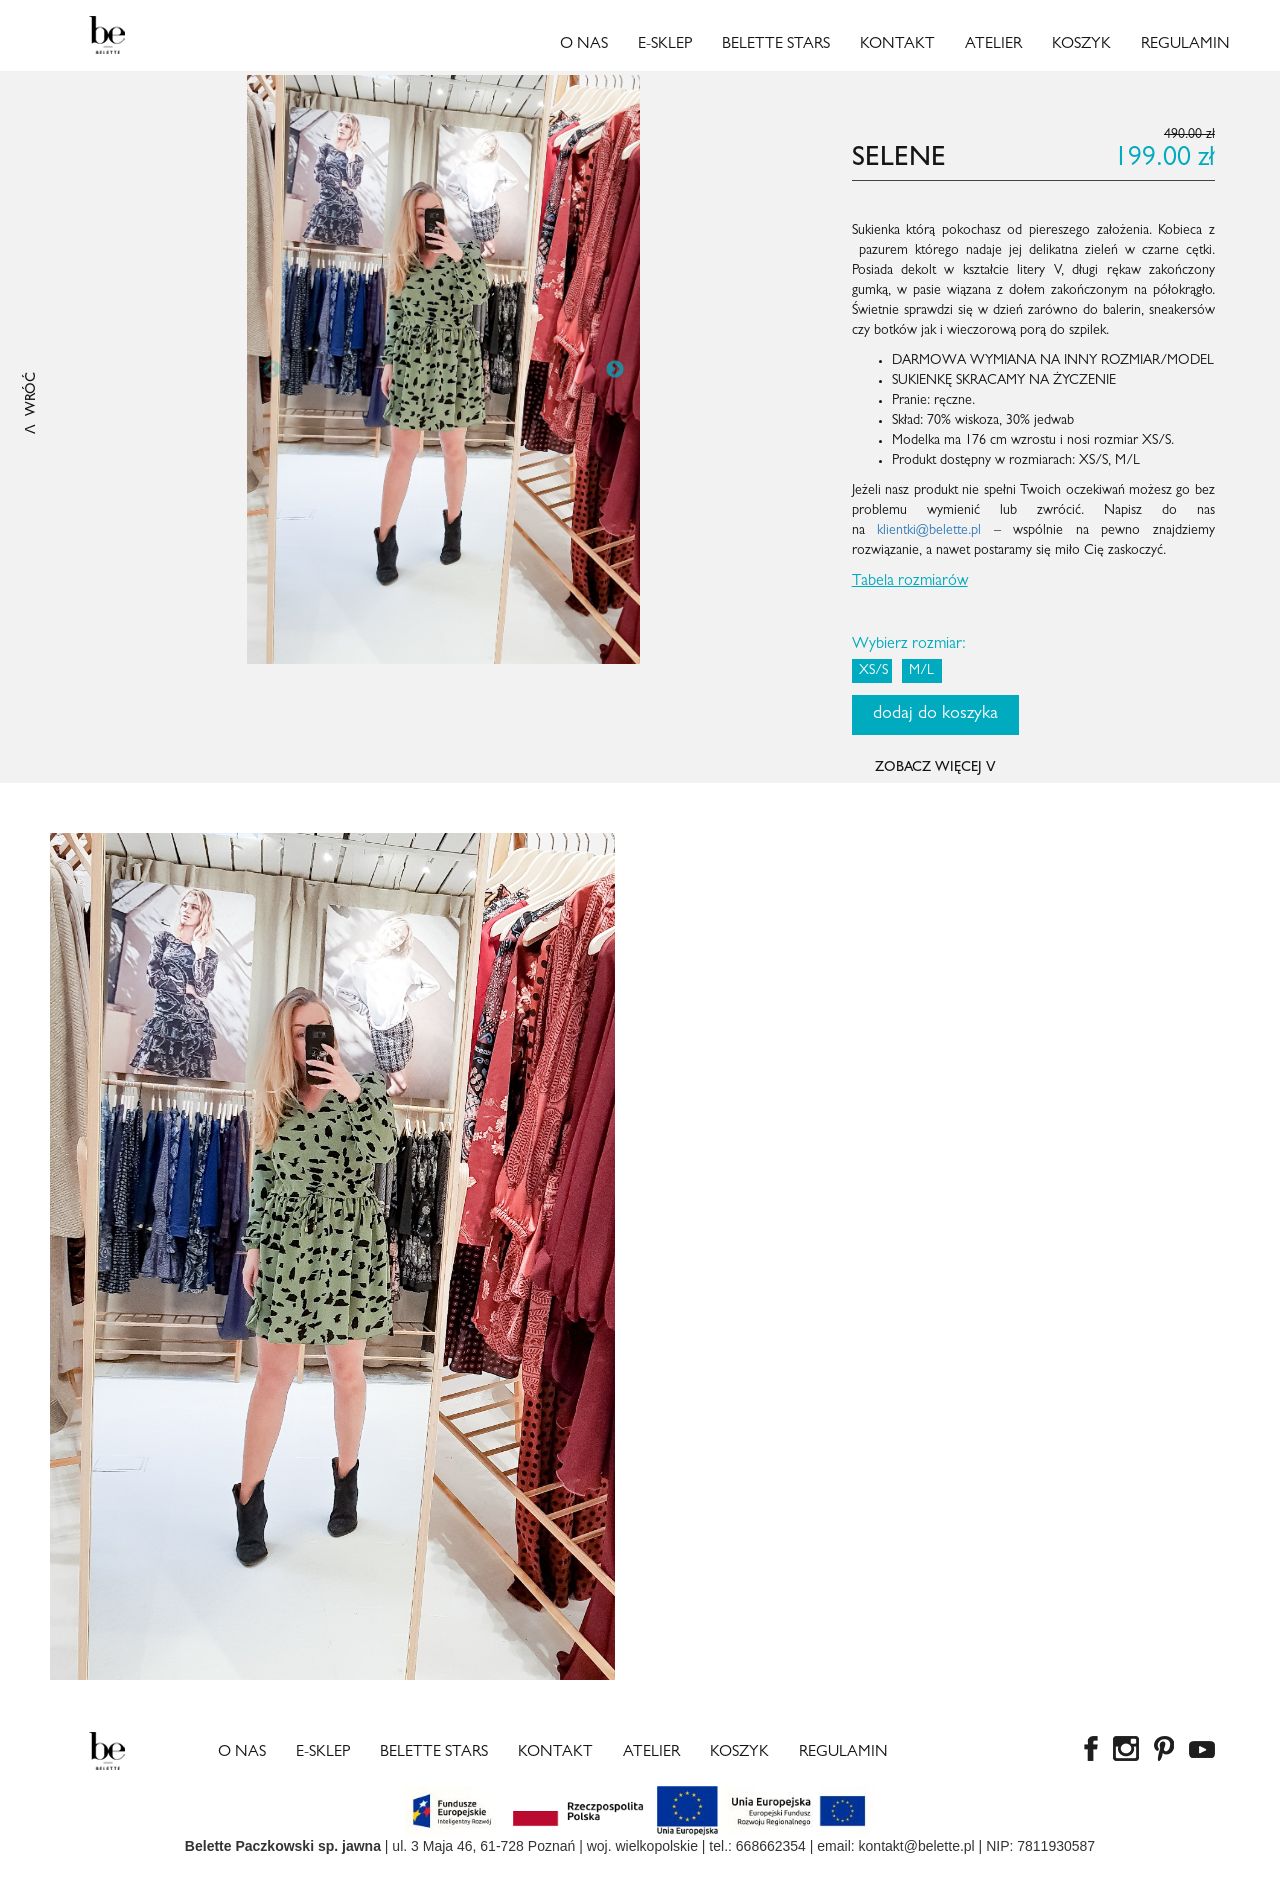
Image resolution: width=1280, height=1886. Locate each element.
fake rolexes (235, 1876)
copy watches (42, 1876)
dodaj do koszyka (935, 715)
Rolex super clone (334, 1876)
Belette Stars (776, 45)
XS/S (873, 671)
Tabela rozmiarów (910, 582)
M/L (921, 671)
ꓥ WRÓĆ (32, 403)
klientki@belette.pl (929, 531)
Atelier (993, 45)
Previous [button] (272, 370)
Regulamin (1185, 45)
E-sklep (665, 45)
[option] (443, 369)
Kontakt (897, 45)
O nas (584, 45)
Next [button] (615, 370)
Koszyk (1081, 45)
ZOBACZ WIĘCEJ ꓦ (935, 768)
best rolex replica (142, 1876)
